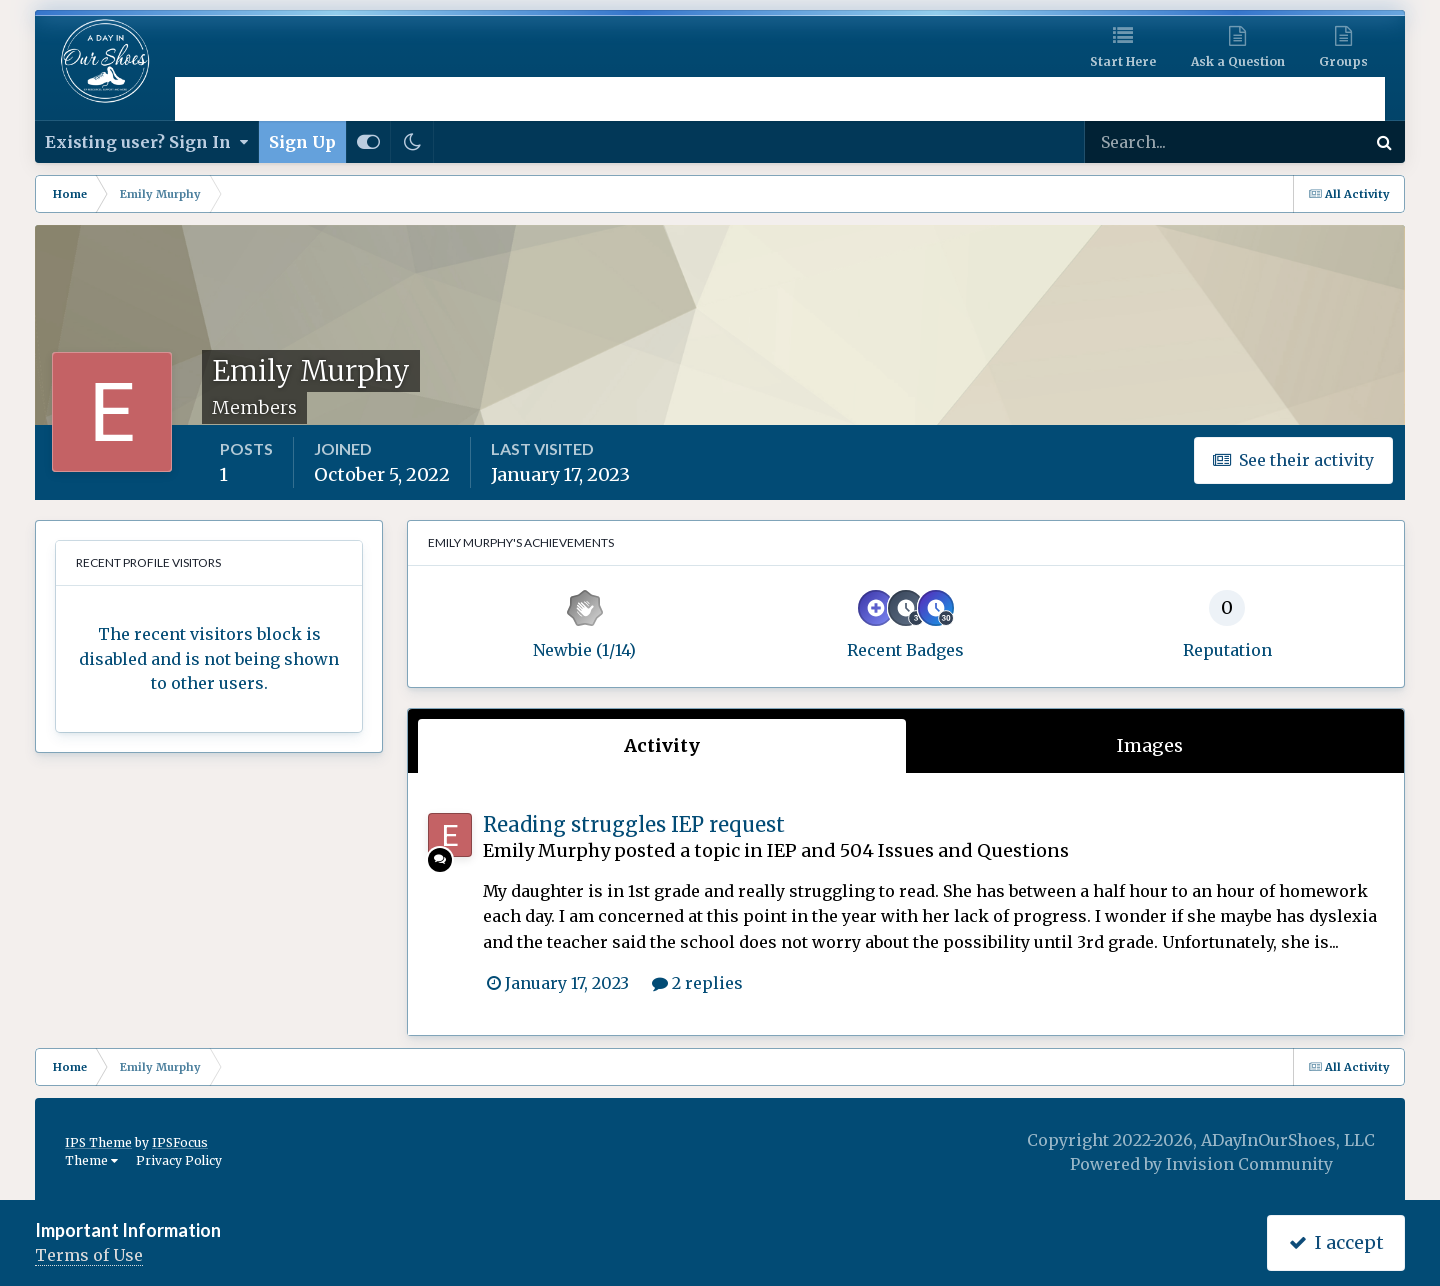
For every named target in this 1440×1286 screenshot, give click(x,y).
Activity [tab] (662, 745)
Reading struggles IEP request (634, 824)
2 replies (697, 983)
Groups (1343, 61)
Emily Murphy (546, 850)
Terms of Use (89, 1255)
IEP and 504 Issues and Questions (918, 850)
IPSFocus (180, 1142)
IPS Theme (98, 1142)
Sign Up (302, 142)
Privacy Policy (179, 1160)
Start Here (1123, 61)
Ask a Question (1238, 61)
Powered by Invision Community (1201, 1164)
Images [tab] (1150, 745)
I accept (1336, 1242)
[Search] (1160, 142)
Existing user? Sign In (146, 142)
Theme (91, 1160)
